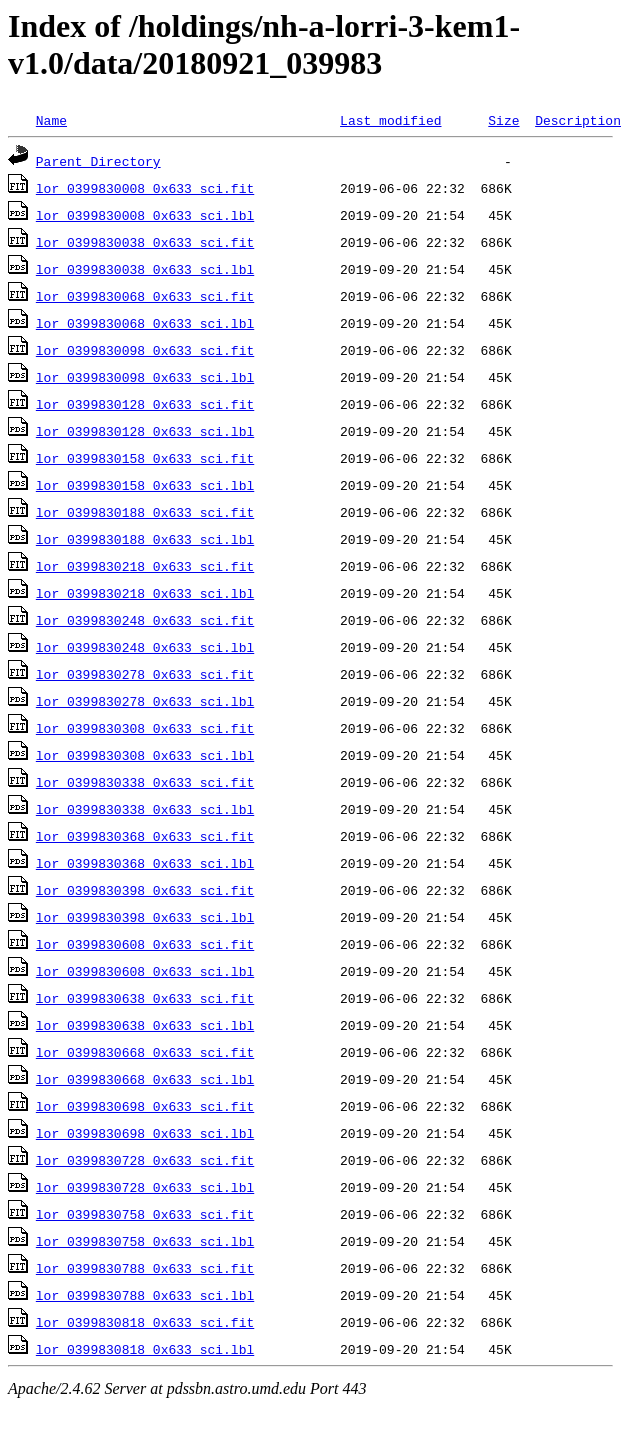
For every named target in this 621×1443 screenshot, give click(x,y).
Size (503, 120)
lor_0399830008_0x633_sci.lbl (145, 215)
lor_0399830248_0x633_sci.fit (145, 620)
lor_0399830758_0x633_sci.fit (145, 1214)
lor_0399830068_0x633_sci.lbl (145, 323)
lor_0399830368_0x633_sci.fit (145, 836)
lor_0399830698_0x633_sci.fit (145, 1106)
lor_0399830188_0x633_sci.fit (145, 512)
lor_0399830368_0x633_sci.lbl (145, 863)
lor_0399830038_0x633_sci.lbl (145, 269)
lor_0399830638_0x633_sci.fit (145, 998)
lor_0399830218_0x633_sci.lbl (145, 593)
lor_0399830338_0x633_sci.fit (145, 782)
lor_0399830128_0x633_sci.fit (145, 404)
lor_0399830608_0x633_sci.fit (145, 944)
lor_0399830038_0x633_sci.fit (145, 242)
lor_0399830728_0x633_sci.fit (145, 1160)
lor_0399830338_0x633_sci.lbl (145, 809)
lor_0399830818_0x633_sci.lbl (145, 1349)
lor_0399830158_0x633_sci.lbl (145, 485)
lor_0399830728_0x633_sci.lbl (145, 1187)
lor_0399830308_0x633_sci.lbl (145, 755)
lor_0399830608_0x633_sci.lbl (145, 971)
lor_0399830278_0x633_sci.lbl (145, 701)
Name (51, 120)
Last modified (390, 120)
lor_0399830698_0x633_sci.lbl (145, 1133)
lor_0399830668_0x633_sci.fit (145, 1052)
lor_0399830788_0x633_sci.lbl (145, 1295)
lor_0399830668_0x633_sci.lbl (145, 1079)
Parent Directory (98, 161)
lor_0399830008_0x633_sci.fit (145, 188)
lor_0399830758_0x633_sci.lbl (145, 1241)
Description (578, 120)
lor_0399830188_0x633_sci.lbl (145, 539)
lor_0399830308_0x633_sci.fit (145, 728)
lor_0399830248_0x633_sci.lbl (145, 647)
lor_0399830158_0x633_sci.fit (145, 458)
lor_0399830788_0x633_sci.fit (145, 1268)
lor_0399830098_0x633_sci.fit (145, 350)
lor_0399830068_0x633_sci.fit (145, 296)
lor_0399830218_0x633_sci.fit (145, 566)
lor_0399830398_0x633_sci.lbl (145, 917)
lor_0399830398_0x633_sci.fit (145, 890)
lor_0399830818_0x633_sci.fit (145, 1322)
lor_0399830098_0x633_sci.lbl (145, 377)
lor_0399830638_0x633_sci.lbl (145, 1025)
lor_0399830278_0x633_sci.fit (145, 674)
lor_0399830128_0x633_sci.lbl (145, 431)
